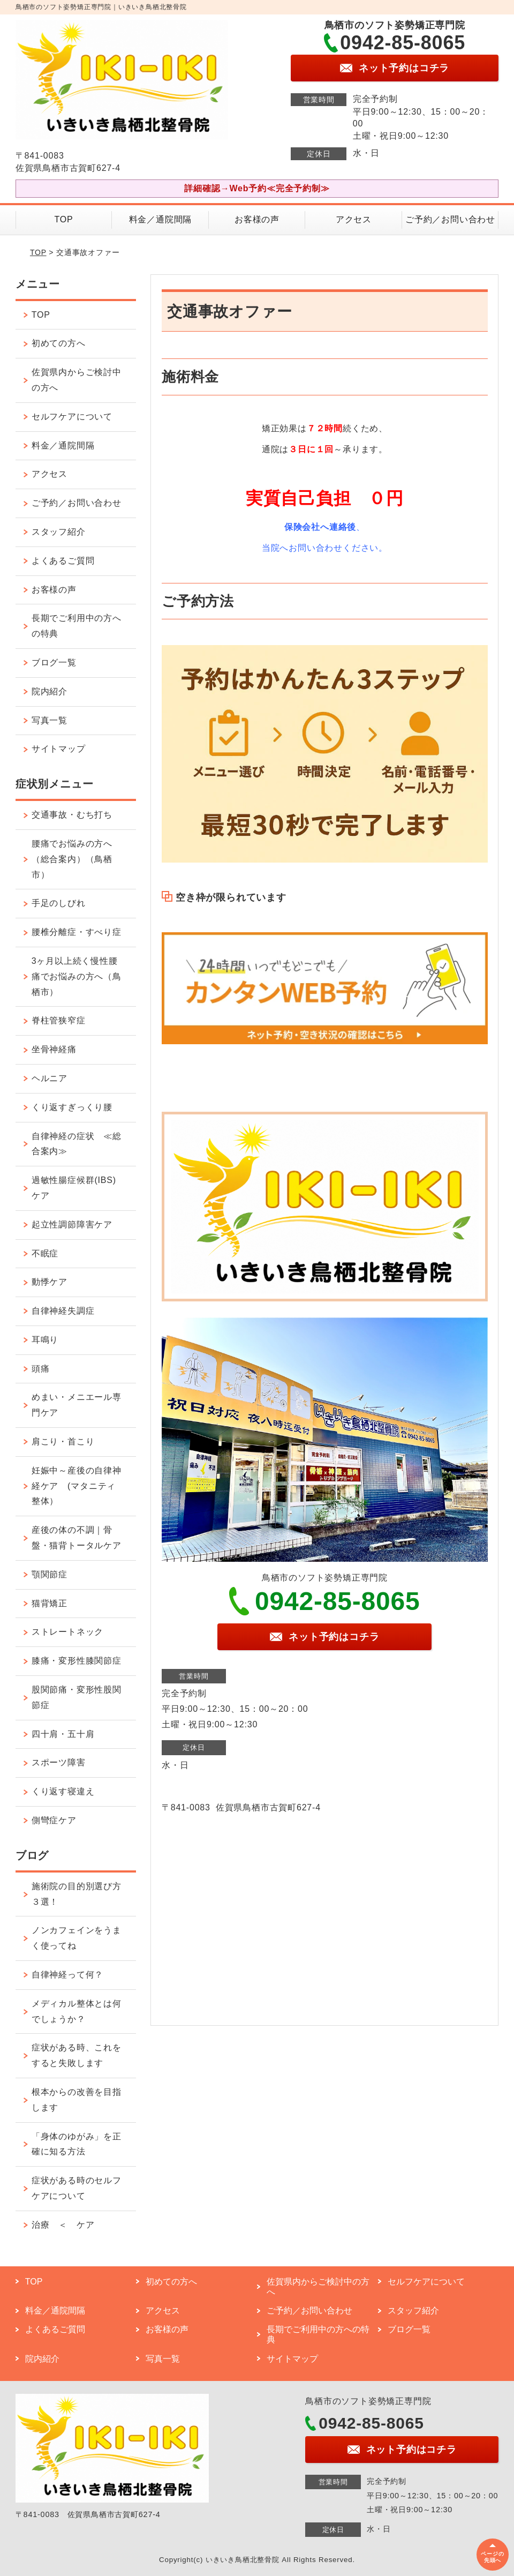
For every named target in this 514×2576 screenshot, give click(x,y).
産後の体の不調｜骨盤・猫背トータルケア (77, 1537)
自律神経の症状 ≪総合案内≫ (77, 1144)
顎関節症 (49, 1574)
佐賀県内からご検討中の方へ (77, 380)
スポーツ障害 (59, 1762)
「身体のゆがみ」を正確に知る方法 (77, 2144)
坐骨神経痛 (54, 1049)
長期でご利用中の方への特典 (77, 625)
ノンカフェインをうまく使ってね (77, 1938)
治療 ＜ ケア (63, 2224)
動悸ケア (49, 1281)
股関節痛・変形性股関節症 (77, 1697)
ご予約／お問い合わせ (450, 219)
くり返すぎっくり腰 (72, 1107)
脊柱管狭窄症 (59, 1020)
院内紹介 (49, 691)
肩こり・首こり (63, 1441)
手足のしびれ (59, 903)
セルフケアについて (72, 416)
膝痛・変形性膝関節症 (77, 1660)
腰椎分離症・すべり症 (77, 932)
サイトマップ (59, 748)
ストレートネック (67, 1631)
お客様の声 (257, 219)
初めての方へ (59, 343)
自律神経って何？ (67, 1974)
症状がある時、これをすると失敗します (77, 2055)
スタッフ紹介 (59, 531)
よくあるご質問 (63, 560)
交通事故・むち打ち (72, 814)
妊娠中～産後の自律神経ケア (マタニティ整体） (77, 1486)
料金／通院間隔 (160, 219)
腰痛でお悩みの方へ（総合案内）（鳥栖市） (72, 859)
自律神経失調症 (63, 1310)
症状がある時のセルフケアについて (77, 2188)
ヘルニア (49, 1078)
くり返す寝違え (63, 1791)
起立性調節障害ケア (72, 1224)
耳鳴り (45, 1339)
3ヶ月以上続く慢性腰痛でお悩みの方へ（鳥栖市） (77, 976)
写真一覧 (49, 720)
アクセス (354, 219)
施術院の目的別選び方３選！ (77, 1894)
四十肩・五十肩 (63, 1734)
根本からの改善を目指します (77, 2099)
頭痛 (41, 1368)
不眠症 (45, 1253)
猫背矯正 (49, 1603)
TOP (64, 219)
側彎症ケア (54, 1820)
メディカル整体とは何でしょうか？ (77, 2011)
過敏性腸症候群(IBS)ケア (74, 1187)
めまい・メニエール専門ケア (77, 1404)
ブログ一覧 (54, 662)
